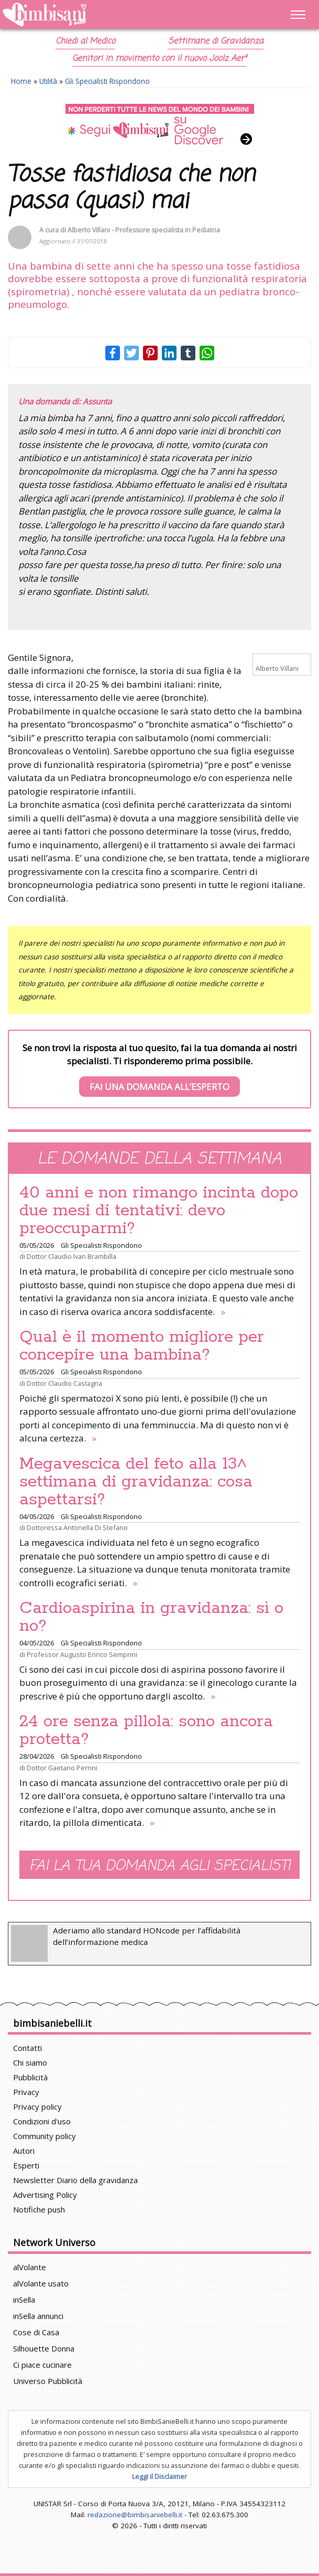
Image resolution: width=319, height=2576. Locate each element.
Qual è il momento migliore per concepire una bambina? (141, 1346)
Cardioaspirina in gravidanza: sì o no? (151, 1617)
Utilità (48, 81)
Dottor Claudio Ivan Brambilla (71, 1256)
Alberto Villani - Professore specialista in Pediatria (144, 230)
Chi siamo (30, 2062)
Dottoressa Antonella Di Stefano (77, 1527)
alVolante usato (41, 2283)
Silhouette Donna (43, 2348)
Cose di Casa (36, 2332)
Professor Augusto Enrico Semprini (82, 1654)
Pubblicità (30, 2077)
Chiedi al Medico (85, 41)
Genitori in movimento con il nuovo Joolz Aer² (159, 58)
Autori (24, 2150)
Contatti (27, 2048)
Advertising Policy (45, 2194)
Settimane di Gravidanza (215, 41)
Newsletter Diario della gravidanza (75, 2180)
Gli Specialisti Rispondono (107, 81)
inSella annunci (38, 2316)
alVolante (29, 2267)
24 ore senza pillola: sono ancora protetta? (146, 1730)
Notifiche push (39, 2209)
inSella (24, 2299)
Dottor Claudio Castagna (64, 1383)
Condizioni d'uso (42, 2121)
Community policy (44, 2136)
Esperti (26, 2165)
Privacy (26, 2092)
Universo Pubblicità (47, 2381)
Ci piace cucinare (42, 2364)
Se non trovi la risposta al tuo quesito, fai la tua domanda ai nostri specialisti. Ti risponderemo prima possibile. (160, 1069)
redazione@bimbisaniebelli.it (134, 2514)
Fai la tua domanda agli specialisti (159, 1866)
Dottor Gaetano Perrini (62, 1767)
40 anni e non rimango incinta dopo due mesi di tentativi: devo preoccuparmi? (158, 1210)
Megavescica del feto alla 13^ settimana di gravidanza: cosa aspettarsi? (135, 1481)
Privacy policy (37, 2106)
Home (21, 81)
